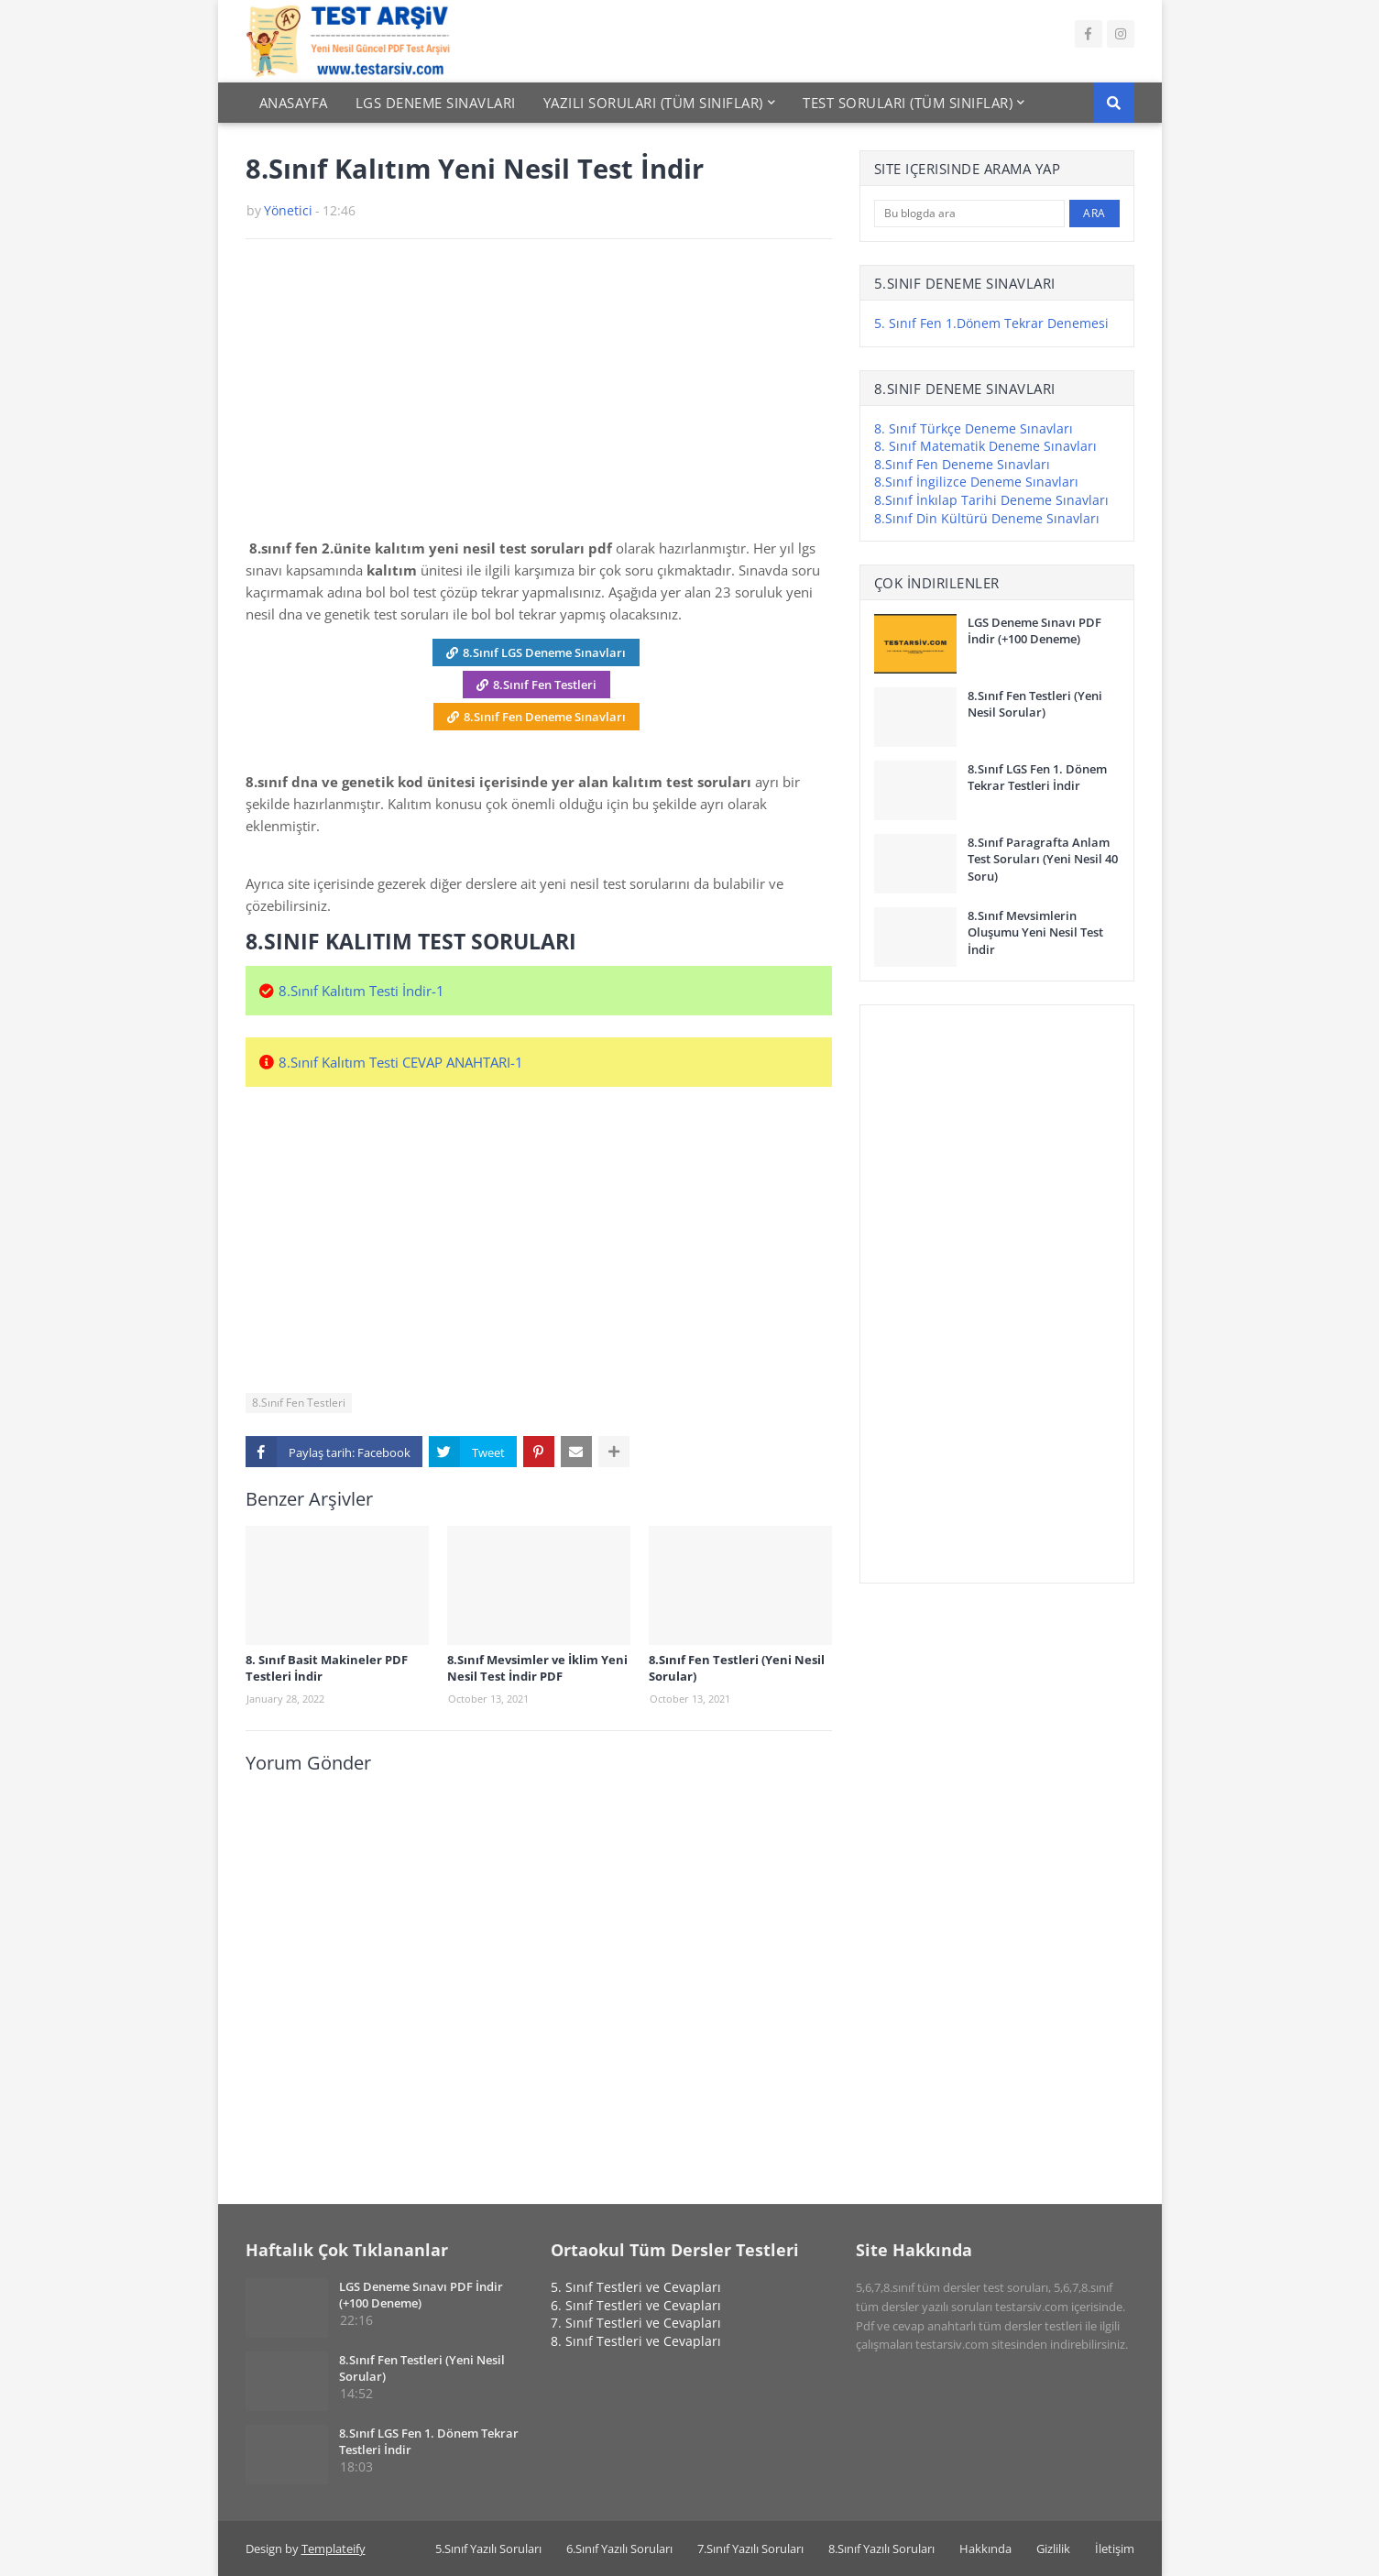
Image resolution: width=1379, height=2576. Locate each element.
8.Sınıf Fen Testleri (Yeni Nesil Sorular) (737, 1667)
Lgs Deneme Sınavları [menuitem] (436, 102)
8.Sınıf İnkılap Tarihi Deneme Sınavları (991, 500)
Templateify (333, 2548)
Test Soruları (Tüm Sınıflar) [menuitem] (907, 102)
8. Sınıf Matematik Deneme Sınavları (985, 446)
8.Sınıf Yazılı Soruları (881, 2548)
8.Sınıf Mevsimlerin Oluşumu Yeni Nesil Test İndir (1035, 932)
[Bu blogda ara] (970, 213)
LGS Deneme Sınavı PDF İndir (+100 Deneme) (1034, 630)
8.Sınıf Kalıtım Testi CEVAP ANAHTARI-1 (401, 1062)
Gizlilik (1053, 2548)
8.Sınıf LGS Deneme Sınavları (544, 652)
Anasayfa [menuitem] (293, 102)
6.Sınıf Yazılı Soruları (619, 2548)
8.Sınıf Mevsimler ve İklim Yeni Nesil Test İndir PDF (537, 1667)
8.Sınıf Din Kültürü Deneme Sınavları (987, 518)
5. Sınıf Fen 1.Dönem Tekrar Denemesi (991, 323)
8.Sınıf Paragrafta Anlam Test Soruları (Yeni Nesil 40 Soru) (1043, 858)
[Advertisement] (539, 395)
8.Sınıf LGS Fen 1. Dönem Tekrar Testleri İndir (1037, 777)
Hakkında (985, 2548)
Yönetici (288, 210)
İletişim (1114, 2548)
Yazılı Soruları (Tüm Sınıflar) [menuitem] (653, 102)
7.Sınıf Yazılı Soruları (750, 2548)
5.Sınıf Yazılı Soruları (488, 2548)
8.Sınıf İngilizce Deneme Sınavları (976, 481)
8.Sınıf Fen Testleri (544, 684)
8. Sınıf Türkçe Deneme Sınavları (973, 428)
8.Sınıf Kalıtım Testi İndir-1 (361, 990)
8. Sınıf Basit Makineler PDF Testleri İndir (327, 1667)
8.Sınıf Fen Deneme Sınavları (545, 716)
